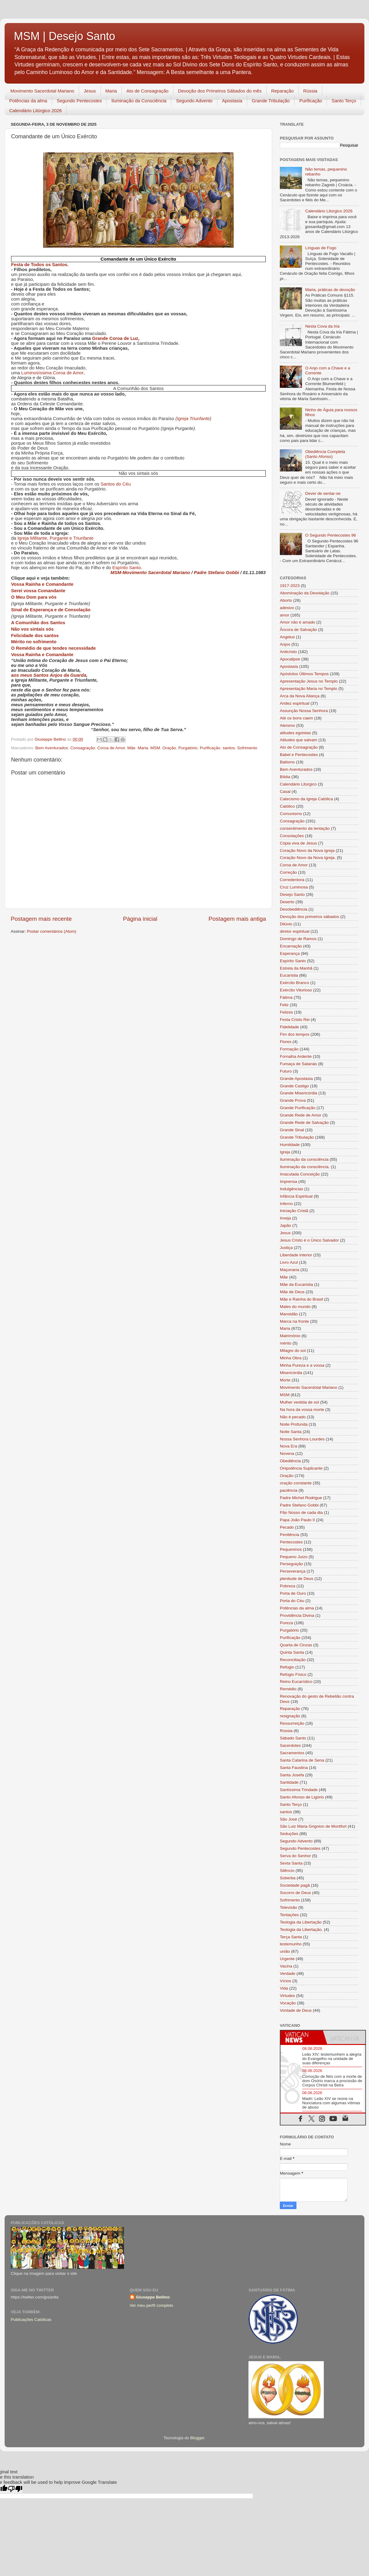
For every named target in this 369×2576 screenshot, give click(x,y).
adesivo (287, 607)
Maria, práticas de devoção (330, 289)
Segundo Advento (194, 100)
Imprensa (288, 1181)
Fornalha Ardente (296, 1056)
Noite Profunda (294, 1424)
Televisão (288, 1907)
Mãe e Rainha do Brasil (301, 1299)
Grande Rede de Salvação (304, 1122)
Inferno (286, 1203)
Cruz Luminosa (294, 887)
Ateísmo (287, 725)
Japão (285, 1225)
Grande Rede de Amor (300, 1115)
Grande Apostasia (296, 1078)
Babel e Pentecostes (299, 754)
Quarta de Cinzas (296, 1645)
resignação (290, 1716)
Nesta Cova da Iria (322, 326)
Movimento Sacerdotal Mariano (42, 90)
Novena (287, 1453)
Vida (284, 1988)
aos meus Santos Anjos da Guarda (48, 675)
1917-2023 (290, 585)
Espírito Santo (126, 567)
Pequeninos (291, 1549)
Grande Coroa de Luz (115, 338)
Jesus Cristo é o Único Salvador (309, 1240)
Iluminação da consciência (304, 1159)
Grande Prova (293, 1100)
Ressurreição (292, 1723)
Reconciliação (293, 1659)
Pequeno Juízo (294, 1556)
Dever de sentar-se (322, 493)
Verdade (287, 1973)
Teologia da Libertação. (301, 1929)
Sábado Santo (293, 1738)
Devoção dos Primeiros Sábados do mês (220, 90)
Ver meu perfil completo (151, 2305)
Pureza (286, 1623)
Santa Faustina (294, 1767)
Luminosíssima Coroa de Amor (52, 372)
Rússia (310, 90)
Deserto (287, 902)
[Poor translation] (15, 2489)
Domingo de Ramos (298, 938)
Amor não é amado (297, 622)
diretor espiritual (294, 931)
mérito (286, 1343)
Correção (288, 872)
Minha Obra (291, 1358)
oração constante (296, 1483)
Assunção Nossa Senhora (304, 710)
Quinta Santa (292, 1652)
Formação (289, 1049)
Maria (111, 90)
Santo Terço (343, 100)
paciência (288, 1490)
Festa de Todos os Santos (39, 264)
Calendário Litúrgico (298, 784)
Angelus (287, 637)
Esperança (290, 953)
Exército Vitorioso (296, 990)
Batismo (287, 762)
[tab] (301, 2037)
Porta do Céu (292, 1600)
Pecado (287, 1527)
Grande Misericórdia (298, 1093)
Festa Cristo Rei (295, 1019)
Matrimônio (290, 1335)
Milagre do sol (293, 1350)
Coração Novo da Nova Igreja (307, 850)
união (285, 1951)
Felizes (286, 1012)
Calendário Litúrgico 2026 (35, 110)
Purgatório (187, 748)
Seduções (289, 1833)
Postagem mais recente (41, 919)
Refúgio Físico (293, 1674)
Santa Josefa (292, 1775)
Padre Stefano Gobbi (216, 572)
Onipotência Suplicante (301, 1468)
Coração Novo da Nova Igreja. (308, 857)
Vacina (286, 1966)
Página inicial (140, 919)
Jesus (90, 90)
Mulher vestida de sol (299, 1402)
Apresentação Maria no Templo (308, 688)
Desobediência (293, 909)
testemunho (291, 1944)
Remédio (288, 1689)
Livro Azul (289, 1262)
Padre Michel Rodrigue (301, 1497)
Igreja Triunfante (193, 418)
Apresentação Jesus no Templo (309, 681)
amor (284, 615)
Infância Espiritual (296, 1196)
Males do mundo (295, 1306)
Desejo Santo (292, 894)
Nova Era (288, 1446)
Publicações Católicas (31, 2319)
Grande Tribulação (271, 100)
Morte (285, 1380)
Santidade (289, 1782)
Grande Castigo (294, 1086)
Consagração (82, 748)
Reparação (282, 90)
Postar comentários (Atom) (52, 931)
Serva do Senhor (295, 1855)
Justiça (286, 1247)
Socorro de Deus (295, 1892)
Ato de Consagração (147, 90)
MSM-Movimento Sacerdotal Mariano (150, 572)
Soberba (288, 1878)
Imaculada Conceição (300, 1174)
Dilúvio (286, 924)
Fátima (286, 997)
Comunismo (291, 813)
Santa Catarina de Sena (302, 1760)
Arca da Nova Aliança (299, 696)
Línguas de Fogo (320, 248)
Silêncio (287, 1870)
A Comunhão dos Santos (38, 622)
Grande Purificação (297, 1107)
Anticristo (288, 651)
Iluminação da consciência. (305, 1166)
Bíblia (285, 776)
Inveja (285, 1218)
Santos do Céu (116, 484)
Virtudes (287, 1995)
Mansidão (289, 1314)
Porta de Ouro (293, 1593)
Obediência (290, 1461)
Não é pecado (293, 1417)
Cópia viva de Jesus (298, 843)
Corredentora (292, 879)
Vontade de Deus (296, 2010)
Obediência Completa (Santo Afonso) (325, 454)
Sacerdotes (290, 1745)
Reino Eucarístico (296, 1681)
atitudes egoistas (295, 733)
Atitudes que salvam (298, 740)
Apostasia (232, 100)
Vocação (288, 2003)
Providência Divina (297, 1615)
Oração (169, 748)
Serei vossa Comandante (38, 590)
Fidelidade (289, 1027)
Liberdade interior (296, 1255)
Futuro (286, 1071)
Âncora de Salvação (298, 629)
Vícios (285, 1981)
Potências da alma (28, 100)
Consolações (292, 835)
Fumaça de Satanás (298, 1064)
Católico (287, 806)
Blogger (197, 2438)
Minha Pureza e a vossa (302, 1365)
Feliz (284, 1004)
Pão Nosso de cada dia (301, 1512)
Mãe (131, 748)
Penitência (289, 1534)
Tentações (289, 1914)
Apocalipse (290, 659)
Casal (285, 791)
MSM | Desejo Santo (64, 36)
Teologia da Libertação (301, 1922)
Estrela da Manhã (296, 968)
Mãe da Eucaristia (296, 1284)
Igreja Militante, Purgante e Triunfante (56, 538)
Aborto (286, 600)
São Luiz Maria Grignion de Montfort (313, 1826)
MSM (155, 748)
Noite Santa (291, 1431)
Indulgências (291, 1189)
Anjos (285, 644)
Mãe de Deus (292, 1292)
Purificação (310, 100)
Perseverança (292, 1571)
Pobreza (287, 1586)
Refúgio (287, 1667)
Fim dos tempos (294, 1034)
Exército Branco (294, 982)
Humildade (290, 1144)
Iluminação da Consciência (138, 100)
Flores (286, 1041)
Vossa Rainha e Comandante (42, 584)
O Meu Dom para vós (34, 597)
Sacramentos (292, 1753)
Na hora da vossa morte (302, 1409)
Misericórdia (291, 1372)
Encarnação (291, 946)
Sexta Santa (291, 1863)
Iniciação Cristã (294, 1210)
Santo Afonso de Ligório (302, 1797)
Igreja (285, 1152)
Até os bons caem (296, 718)
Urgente (287, 1958)
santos (229, 748)
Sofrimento (247, 748)
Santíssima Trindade (299, 1789)
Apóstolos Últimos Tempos (304, 674)
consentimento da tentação (305, 828)
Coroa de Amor (111, 748)
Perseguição (291, 1564)
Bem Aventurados (51, 748)
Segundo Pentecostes (79, 100)
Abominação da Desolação (304, 593)
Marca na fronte (294, 1321)
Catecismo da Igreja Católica (306, 799)
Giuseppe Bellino (153, 2297)
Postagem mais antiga (237, 919)
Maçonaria (289, 1269)
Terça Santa (291, 1937)
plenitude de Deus (296, 1578)
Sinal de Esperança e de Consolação (50, 609)
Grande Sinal (292, 1130)
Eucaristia (289, 975)
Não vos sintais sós (32, 629)
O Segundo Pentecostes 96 (330, 535)
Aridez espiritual (294, 703)
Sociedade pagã (295, 1885)
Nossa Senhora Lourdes (302, 1439)
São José (288, 1819)
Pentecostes (291, 1542)
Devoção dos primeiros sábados (309, 916)
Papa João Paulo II (297, 1520)
